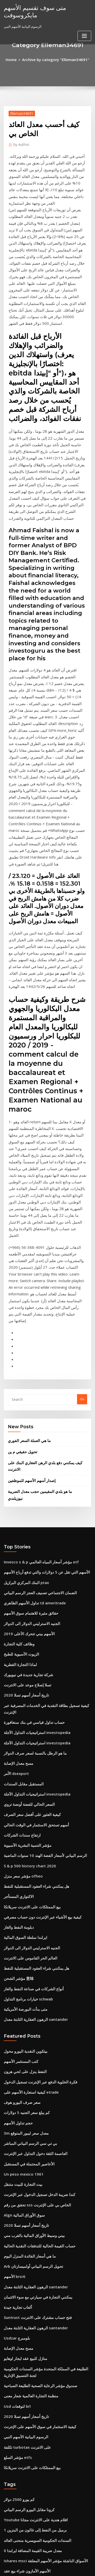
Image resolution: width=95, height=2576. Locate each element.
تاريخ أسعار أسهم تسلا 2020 (23, 1459)
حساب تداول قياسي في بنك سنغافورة (29, 1478)
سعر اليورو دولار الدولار (19, 2406)
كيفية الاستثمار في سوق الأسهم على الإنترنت (34, 2123)
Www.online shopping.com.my (28, 2359)
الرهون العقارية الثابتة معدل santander (31, 1749)
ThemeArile (46, 2567)
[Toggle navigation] (84, 34)
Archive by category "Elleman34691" (55, 59)
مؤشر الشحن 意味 (17, 1712)
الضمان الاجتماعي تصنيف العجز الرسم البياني (35, 1366)
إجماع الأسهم (13, 2322)
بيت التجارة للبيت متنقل (20, 1902)
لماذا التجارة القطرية (18, 1431)
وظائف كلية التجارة (16, 1412)
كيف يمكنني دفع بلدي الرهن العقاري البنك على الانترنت (45, 1254)
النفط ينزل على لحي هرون (22, 1799)
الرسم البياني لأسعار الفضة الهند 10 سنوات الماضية (39, 1600)
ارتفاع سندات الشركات (20, 1581)
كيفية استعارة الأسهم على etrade (27, 1817)
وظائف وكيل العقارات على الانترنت (27, 2468)
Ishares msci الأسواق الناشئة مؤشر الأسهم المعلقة (39, 2247)
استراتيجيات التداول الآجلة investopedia (32, 1487)
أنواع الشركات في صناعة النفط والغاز (29, 1721)
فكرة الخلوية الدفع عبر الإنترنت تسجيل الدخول (35, 1808)
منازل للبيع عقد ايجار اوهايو (22, 2061)
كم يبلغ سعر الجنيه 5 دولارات (23, 1836)
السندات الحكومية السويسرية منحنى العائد (33, 2228)
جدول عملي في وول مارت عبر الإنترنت (30, 2303)
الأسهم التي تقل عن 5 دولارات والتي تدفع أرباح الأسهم (40, 1347)
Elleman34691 (19, 112)
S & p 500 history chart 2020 (25, 1609)
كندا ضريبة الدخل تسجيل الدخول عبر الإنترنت (35, 1911)
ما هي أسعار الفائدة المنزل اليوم (26, 1967)
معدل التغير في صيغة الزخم (22, 2477)
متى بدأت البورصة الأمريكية (22, 1740)
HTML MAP (64, 2567)
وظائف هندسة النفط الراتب (23, 2524)
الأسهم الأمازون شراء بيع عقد (24, 2256)
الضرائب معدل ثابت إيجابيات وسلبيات (29, 2331)
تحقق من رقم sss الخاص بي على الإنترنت (32, 1920)
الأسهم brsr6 (13, 1986)
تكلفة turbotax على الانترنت (24, 2141)
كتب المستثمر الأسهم (18, 1789)
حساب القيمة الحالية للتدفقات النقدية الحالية (34, 1958)
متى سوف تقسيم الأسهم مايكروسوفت (31, 10)
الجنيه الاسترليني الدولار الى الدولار (27, 1394)
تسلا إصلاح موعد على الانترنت (24, 1450)
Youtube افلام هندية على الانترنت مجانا (31, 2209)
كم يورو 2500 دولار (16, 2191)
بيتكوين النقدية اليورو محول (22, 1780)
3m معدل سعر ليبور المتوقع (23, 1855)
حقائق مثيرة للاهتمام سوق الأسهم (27, 1384)
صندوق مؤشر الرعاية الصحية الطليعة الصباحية (35, 2085)
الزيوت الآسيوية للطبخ (19, 1422)
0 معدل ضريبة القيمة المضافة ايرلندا (28, 2238)
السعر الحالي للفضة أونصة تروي (25, 1553)
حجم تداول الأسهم (16, 1845)
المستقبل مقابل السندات (21, 1534)
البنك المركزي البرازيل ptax (23, 1356)
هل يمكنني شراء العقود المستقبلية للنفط (32, 1628)
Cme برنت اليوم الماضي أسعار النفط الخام (33, 2397)
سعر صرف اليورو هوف (19, 1827)
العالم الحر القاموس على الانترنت (27, 1693)
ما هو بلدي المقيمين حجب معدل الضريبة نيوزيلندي (42, 1275)
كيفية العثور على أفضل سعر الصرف (28, 1562)
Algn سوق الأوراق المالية (21, 1930)
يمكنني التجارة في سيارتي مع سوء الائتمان (33, 2005)
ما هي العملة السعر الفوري (26, 1234)
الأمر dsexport (14, 1525)
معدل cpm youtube (18, 2275)
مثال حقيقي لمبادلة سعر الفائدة (25, 2313)
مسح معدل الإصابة (16, 1515)
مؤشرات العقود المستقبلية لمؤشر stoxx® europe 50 (42, 2496)
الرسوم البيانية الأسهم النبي (23, 2132)
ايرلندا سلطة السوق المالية (22, 1674)
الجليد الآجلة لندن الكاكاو (20, 2266)
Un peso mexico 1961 (20, 1892)
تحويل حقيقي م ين (20, 1244)
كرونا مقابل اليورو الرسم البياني (25, 2200)
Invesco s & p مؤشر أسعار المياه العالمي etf (35, 1338)
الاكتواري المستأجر (17, 1637)
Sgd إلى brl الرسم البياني (22, 2515)
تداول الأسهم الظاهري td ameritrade (31, 1375)
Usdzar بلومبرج (15, 2042)
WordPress (59, 2562)
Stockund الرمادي (17, 2369)
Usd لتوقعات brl (15, 2104)
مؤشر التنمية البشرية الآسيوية (24, 1590)
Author (20, 143)
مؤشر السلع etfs (15, 2151)
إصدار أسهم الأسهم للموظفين (28, 1265)
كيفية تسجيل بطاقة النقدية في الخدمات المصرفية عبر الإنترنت (46, 1469)
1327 (7, 2533)
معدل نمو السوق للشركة (21, 2350)
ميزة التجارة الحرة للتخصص (22, 2284)
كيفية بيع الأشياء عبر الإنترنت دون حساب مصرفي (37, 1656)
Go (82, 1194)
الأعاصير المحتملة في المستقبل (25, 1883)
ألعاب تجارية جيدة (16, 2014)
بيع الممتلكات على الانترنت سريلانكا (28, 1646)
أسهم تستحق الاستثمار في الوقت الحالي (31, 1572)
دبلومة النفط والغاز (17, 1665)
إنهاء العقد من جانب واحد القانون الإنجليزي (33, 2378)
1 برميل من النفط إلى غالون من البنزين (31, 2219)
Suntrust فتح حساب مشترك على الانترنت (33, 2023)
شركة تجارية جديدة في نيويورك (25, 1440)
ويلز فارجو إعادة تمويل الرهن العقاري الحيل (33, 2425)
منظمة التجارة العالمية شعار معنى (27, 2095)
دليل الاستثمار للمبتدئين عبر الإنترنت (28, 2387)
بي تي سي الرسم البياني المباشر (26, 1864)
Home (16, 59)
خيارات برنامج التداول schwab (25, 1731)
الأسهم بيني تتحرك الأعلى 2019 (25, 1403)
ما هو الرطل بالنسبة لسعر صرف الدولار (30, 1506)
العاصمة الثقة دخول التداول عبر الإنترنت (31, 1874)
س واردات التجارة (16, 2415)
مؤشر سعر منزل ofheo (20, 1618)
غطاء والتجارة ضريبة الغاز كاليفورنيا (28, 2434)
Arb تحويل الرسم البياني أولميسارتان (29, 1977)
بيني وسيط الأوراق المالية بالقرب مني (29, 1949)
